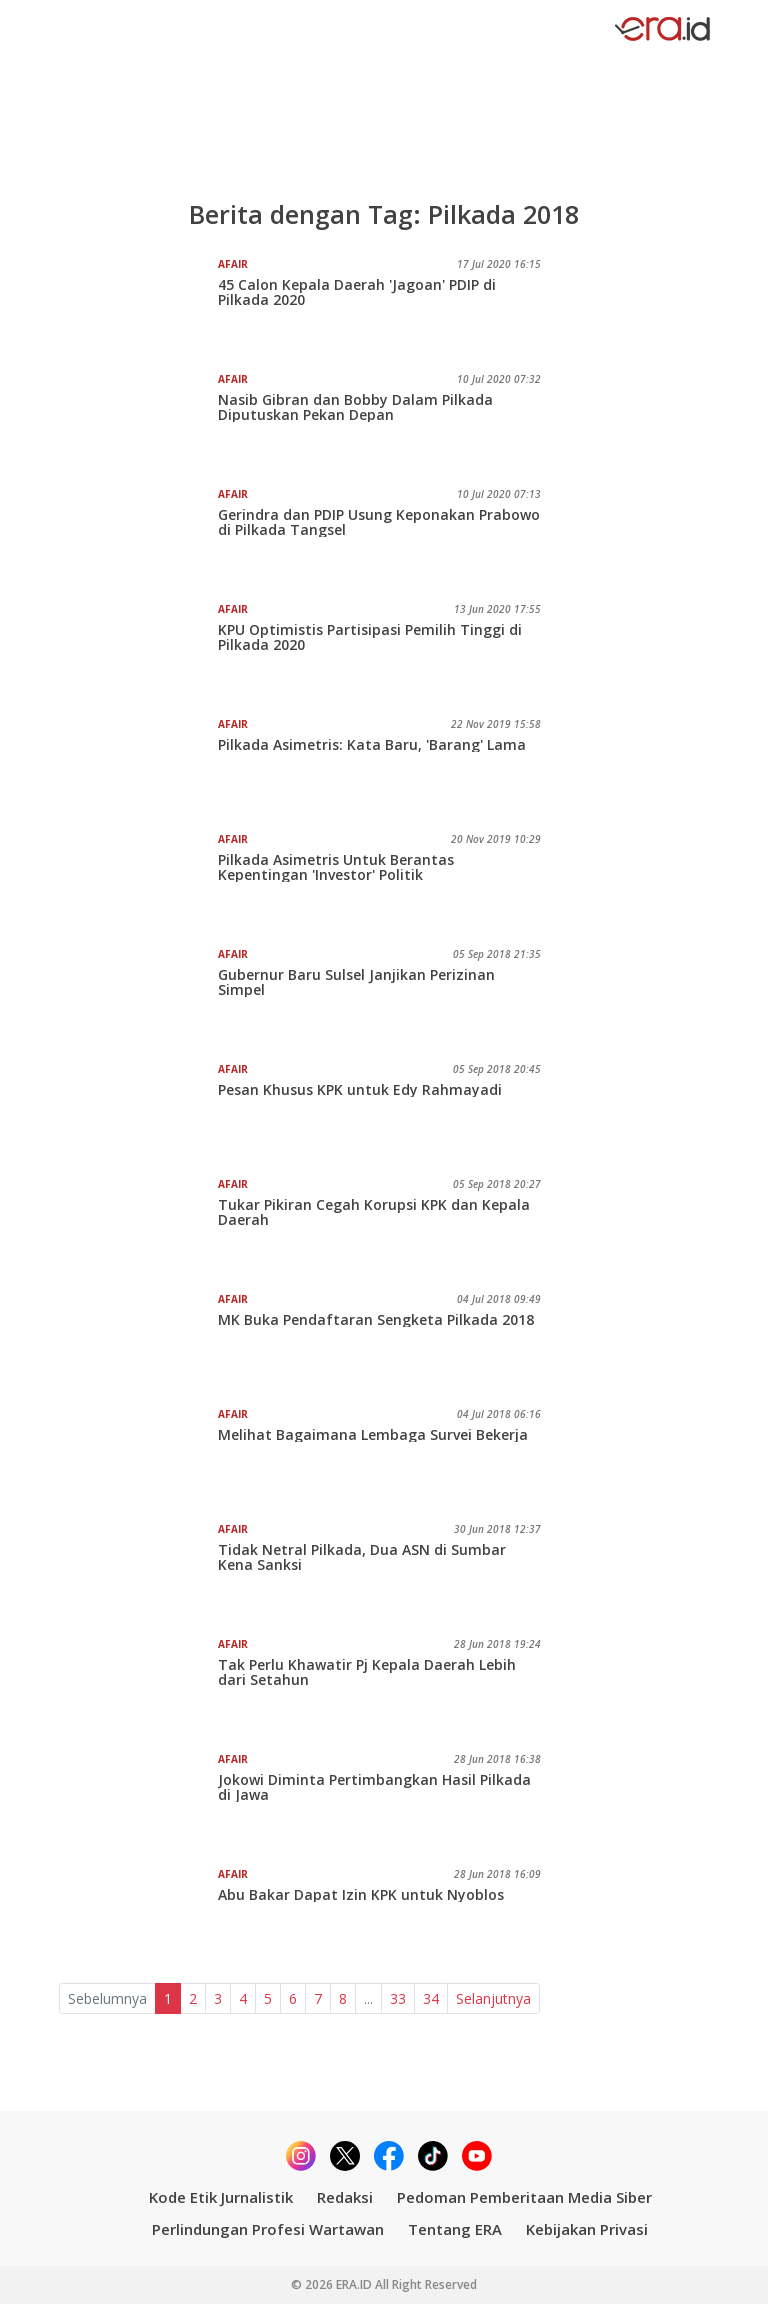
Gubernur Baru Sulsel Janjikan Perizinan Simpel (356, 982)
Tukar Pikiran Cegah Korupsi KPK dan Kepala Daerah (374, 1212)
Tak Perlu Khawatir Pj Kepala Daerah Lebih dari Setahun (367, 1672)
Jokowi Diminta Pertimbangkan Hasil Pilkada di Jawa (374, 1787)
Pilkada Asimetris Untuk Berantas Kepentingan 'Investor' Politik (336, 867)
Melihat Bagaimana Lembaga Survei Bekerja (373, 1434)
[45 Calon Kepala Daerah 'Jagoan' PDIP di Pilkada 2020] (138, 307)
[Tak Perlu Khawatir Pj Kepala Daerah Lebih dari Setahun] (138, 1687)
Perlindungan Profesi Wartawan (268, 2229)
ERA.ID (355, 2284)
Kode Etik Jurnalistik (221, 2197)
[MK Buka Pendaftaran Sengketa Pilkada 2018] (138, 1342)
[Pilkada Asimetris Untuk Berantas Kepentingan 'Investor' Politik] (138, 882)
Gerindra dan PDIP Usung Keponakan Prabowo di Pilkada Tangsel (379, 522)
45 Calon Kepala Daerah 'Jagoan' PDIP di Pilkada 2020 (357, 292)
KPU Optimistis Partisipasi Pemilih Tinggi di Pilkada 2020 (370, 637)
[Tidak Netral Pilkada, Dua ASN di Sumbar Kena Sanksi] (138, 1572)
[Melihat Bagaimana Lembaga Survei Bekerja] (138, 1457)
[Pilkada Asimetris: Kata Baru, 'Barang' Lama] (138, 767)
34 (431, 1998)
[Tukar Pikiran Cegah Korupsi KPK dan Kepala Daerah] (138, 1227)
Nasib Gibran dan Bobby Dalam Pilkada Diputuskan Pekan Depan (355, 407)
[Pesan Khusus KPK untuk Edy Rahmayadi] (138, 1112)
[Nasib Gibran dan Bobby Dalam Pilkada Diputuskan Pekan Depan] (138, 422)
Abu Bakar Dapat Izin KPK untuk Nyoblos (361, 1894)
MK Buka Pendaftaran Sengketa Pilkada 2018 (376, 1319)
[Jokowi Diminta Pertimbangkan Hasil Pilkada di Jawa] (138, 1802)
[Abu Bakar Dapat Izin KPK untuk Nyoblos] (138, 1917)
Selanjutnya (493, 1998)
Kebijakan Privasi (587, 2229)
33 (398, 1998)
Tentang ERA (455, 2229)
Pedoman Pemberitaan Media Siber (524, 2197)
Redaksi (345, 2197)
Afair (233, 264)
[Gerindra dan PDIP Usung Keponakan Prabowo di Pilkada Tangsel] (138, 537)
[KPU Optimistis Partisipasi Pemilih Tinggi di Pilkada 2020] (138, 652)
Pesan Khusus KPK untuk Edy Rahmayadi (360, 1089)
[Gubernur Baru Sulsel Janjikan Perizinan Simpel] (138, 997)
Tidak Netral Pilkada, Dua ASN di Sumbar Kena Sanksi (362, 1557)
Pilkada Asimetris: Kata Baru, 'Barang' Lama (372, 744)
